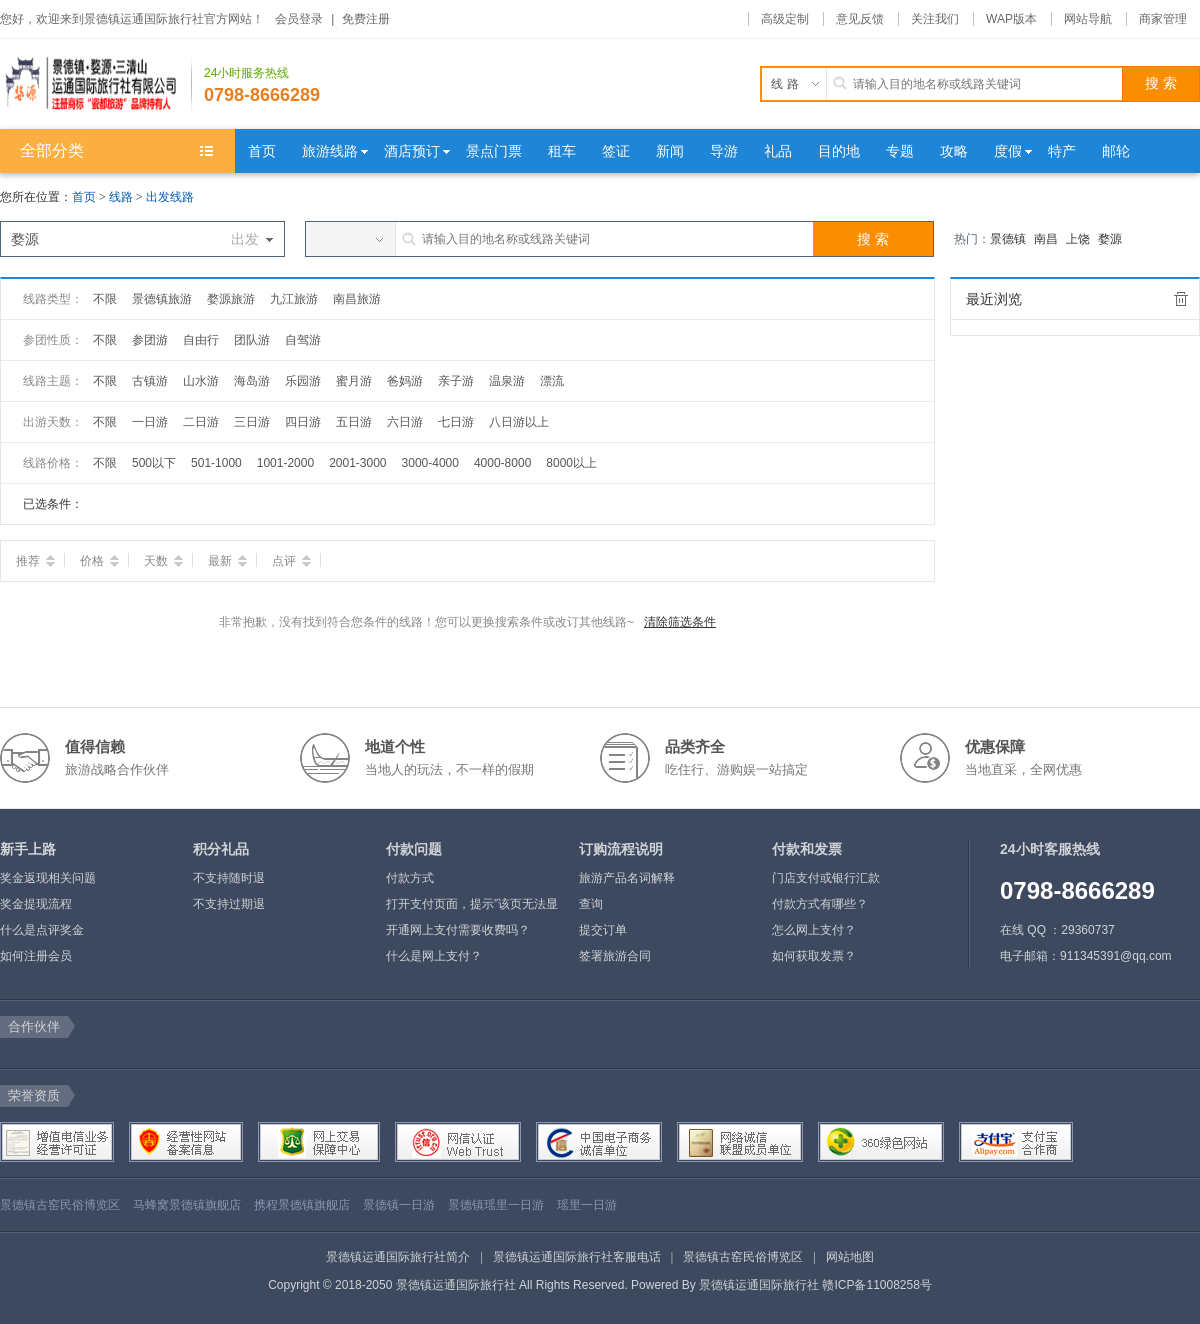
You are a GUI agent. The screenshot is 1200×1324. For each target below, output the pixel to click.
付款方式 (410, 878)
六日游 (405, 422)
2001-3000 (357, 463)
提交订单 (603, 930)
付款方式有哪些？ (820, 904)
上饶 (1078, 239)
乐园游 (303, 381)
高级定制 (785, 19)
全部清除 (1181, 299)
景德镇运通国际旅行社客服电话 (577, 1257)
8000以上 (571, 463)
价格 (99, 561)
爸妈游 (405, 381)
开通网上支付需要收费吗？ (458, 930)
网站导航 (1088, 19)
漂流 (552, 381)
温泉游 (507, 381)
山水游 (201, 381)
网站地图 (850, 1257)
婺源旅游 (231, 299)
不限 (105, 299)
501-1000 (216, 463)
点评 (291, 561)
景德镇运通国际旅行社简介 (398, 1257)
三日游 (252, 422)
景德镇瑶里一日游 (496, 1205)
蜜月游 (354, 381)
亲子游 (456, 381)
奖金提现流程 (36, 904)
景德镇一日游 (399, 1205)
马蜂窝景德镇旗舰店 (187, 1205)
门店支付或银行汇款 (826, 878)
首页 (84, 197)
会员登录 (299, 19)
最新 (227, 561)
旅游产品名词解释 (627, 878)
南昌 (1046, 239)
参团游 (150, 340)
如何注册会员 (36, 956)
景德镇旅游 (162, 299)
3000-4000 (430, 463)
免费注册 (366, 19)
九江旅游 (294, 299)
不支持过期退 (229, 904)
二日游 (201, 422)
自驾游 (303, 340)
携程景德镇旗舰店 (302, 1205)
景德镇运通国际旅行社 (759, 1285)
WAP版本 (1011, 19)
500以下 (154, 463)
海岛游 (252, 381)
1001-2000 (285, 463)
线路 (122, 197)
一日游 (150, 422)
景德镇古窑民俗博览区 (60, 1205)
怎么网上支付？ (814, 930)
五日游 (354, 422)
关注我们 (935, 19)
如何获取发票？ (814, 956)
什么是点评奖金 (42, 930)
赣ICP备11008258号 (876, 1285)
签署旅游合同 (615, 956)
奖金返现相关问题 (48, 878)
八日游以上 (519, 422)
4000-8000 (502, 463)
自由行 (201, 340)
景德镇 (1008, 239)
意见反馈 (860, 19)
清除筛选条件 (680, 622)
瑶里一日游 (587, 1205)
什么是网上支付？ (434, 956)
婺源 (1110, 239)
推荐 (35, 561)
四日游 (303, 422)
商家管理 (1163, 19)
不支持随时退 (229, 878)
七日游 (456, 422)
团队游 (252, 340)
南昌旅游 (357, 299)
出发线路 (170, 197)
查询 (591, 904)
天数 (163, 561)
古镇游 (150, 381)
